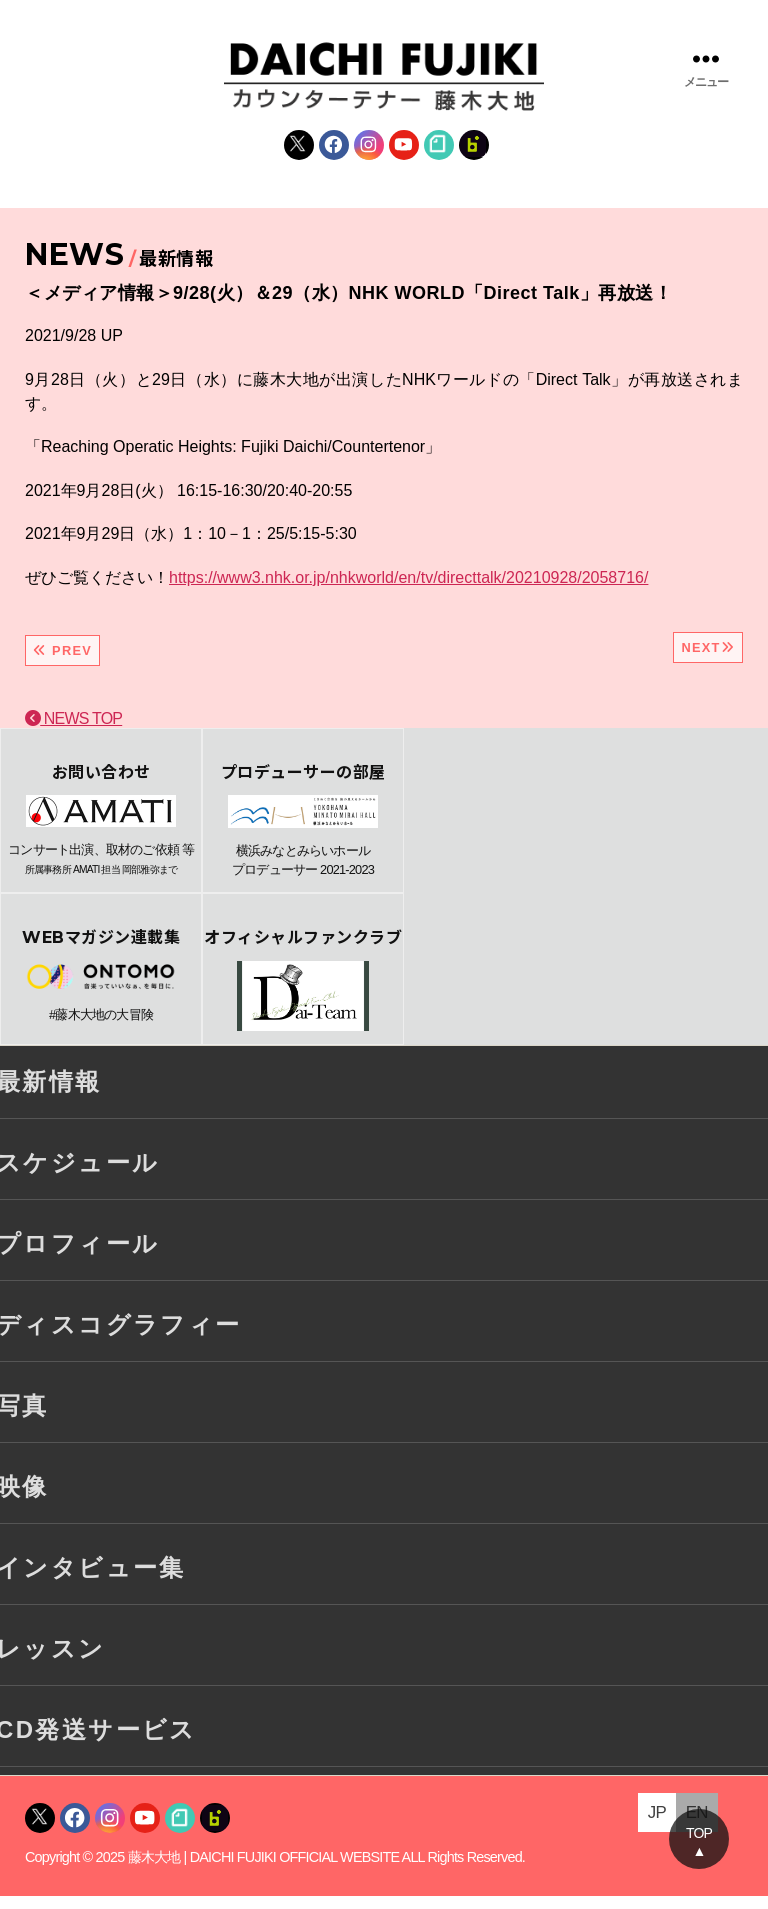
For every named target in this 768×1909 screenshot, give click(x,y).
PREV (62, 663)
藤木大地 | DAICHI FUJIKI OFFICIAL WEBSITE (264, 1871)
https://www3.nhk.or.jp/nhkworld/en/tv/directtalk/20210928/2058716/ (408, 590)
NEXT (708, 660)
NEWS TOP (73, 731)
